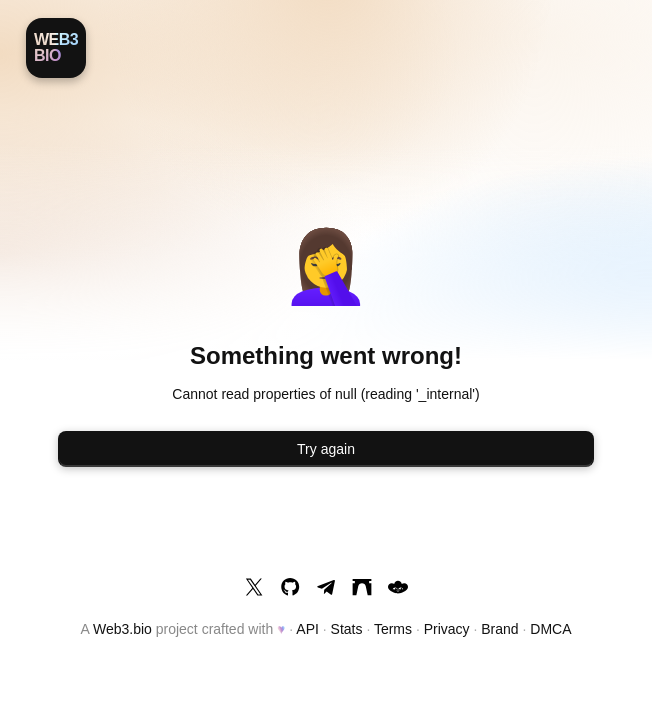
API (307, 629)
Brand (499, 629)
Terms (393, 629)
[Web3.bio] (56, 48)
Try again (326, 449)
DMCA (550, 629)
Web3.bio (122, 629)
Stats (347, 629)
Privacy (447, 629)
